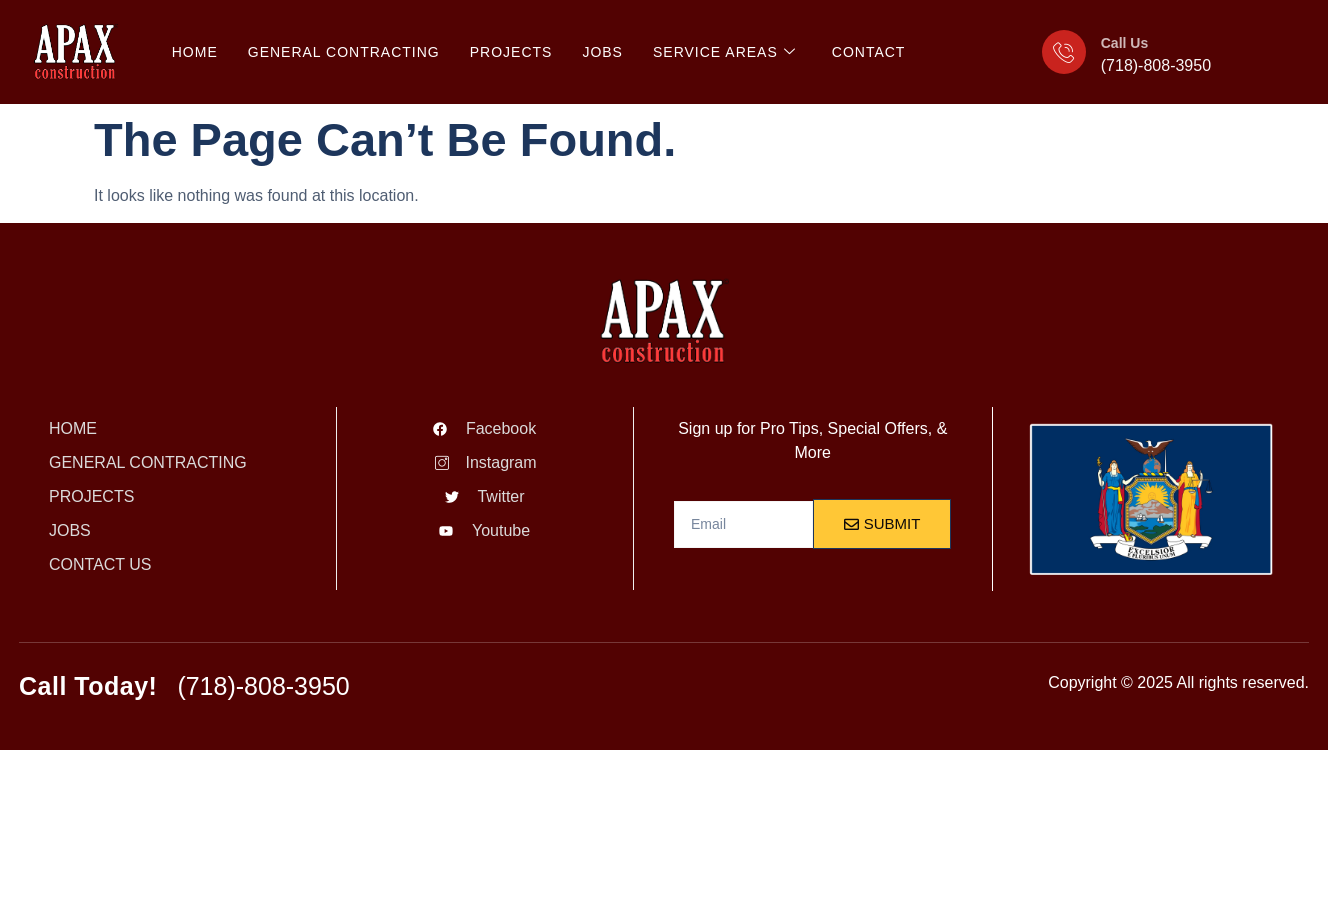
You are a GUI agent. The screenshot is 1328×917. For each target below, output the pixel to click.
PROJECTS (511, 52)
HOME (195, 52)
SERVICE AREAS (724, 52)
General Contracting (344, 52)
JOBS (602, 52)
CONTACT (869, 52)
